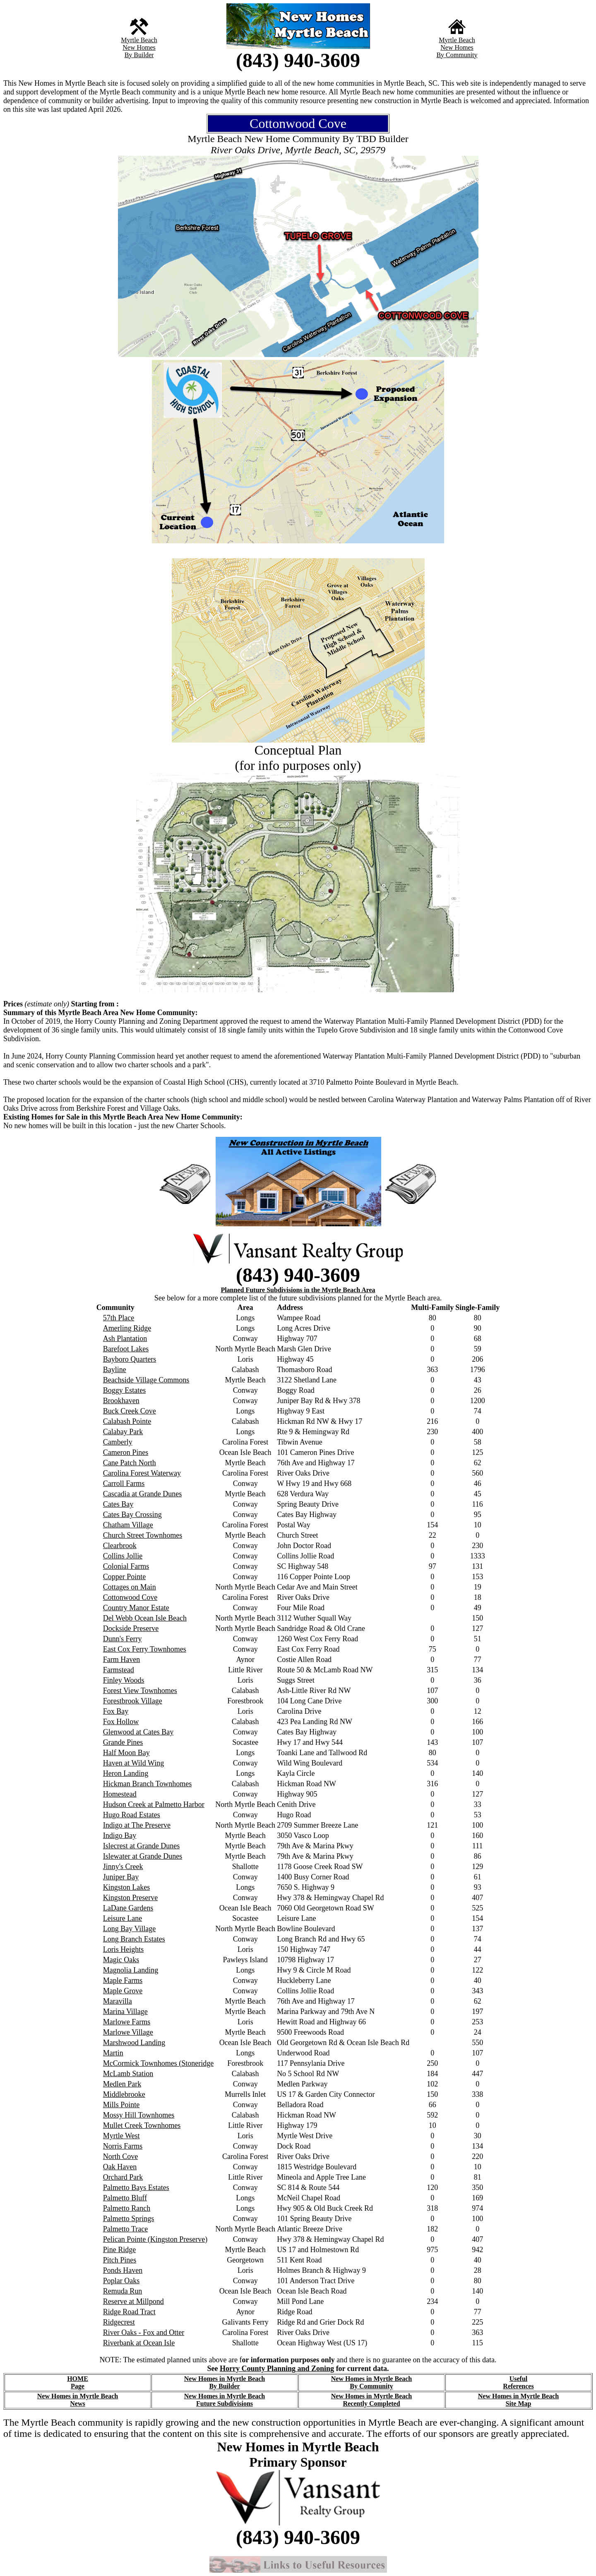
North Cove (120, 2156)
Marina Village (125, 2011)
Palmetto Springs (128, 2218)
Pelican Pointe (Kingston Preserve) (155, 2239)
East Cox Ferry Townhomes (144, 1649)
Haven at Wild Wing (133, 1763)
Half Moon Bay (126, 1753)
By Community (456, 54)
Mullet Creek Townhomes (141, 2125)
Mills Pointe (121, 2105)
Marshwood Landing (134, 2042)
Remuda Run (122, 2291)
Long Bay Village (129, 1929)
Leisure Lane (122, 1918)
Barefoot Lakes (126, 1349)
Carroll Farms (124, 1483)
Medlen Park (122, 2084)
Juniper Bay (121, 1877)
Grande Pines (123, 1742)
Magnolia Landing (130, 1970)
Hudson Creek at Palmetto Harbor (153, 1804)
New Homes (139, 47)
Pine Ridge (119, 2250)
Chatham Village (128, 1525)
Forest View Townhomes (140, 1690)
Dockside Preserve (131, 1628)
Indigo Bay (120, 1835)
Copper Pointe (124, 1577)
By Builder (139, 54)
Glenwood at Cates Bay (138, 1732)
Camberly (117, 1442)
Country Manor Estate (136, 1608)
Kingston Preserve (130, 1897)
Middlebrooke (124, 2094)
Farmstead (118, 1670)
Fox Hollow (121, 1721)
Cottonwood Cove (130, 1597)
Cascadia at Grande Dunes (142, 1494)
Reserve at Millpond (133, 2301)
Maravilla (117, 2001)
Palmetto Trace (125, 2229)
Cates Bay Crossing (132, 1514)
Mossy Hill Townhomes (138, 2115)
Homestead (120, 1794)
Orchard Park (123, 2177)
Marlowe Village (128, 2032)
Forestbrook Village (132, 1701)
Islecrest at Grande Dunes (141, 1846)
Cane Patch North (129, 1463)
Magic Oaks (121, 1960)
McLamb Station (128, 2073)
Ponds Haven (123, 2270)
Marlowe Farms (126, 2022)
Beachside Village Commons (146, 1380)
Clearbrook (120, 1545)
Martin (113, 2053)
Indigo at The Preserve (137, 1825)
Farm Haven (121, 1659)
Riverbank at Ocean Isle (139, 2343)
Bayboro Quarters (129, 1359)
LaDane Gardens (128, 1908)
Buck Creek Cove (129, 1411)
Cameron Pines (126, 1452)
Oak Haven (120, 2167)
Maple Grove (122, 1991)
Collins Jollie (123, 1556)
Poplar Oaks (121, 2281)
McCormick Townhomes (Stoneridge (158, 2063)
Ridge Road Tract (129, 2312)
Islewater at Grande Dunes (142, 1856)
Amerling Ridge (127, 1328)
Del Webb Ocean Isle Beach (145, 1618)
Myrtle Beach (139, 39)
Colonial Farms (126, 1566)
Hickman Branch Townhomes (147, 1784)
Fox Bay (116, 1711)
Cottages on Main (129, 1587)
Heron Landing (125, 1773)
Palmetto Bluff (125, 2198)
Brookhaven (121, 1401)
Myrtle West (121, 2136)
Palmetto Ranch (126, 2208)
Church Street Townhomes (142, 1535)
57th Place (118, 1318)
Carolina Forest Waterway (142, 1473)
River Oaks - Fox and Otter (143, 2332)
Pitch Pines (120, 2260)
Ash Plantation (125, 1338)
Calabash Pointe (127, 1421)
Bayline (114, 1369)
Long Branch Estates (134, 1939)
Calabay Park (123, 1432)
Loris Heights (123, 1949)
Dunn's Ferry (122, 1639)
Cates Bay (118, 1504)
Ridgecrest (119, 2322)
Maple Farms (122, 1980)
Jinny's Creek (123, 1866)
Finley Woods (123, 1680)
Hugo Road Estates (131, 1815)
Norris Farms (123, 2146)
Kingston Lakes (126, 1887)
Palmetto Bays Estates (136, 2187)
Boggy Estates (124, 1390)
